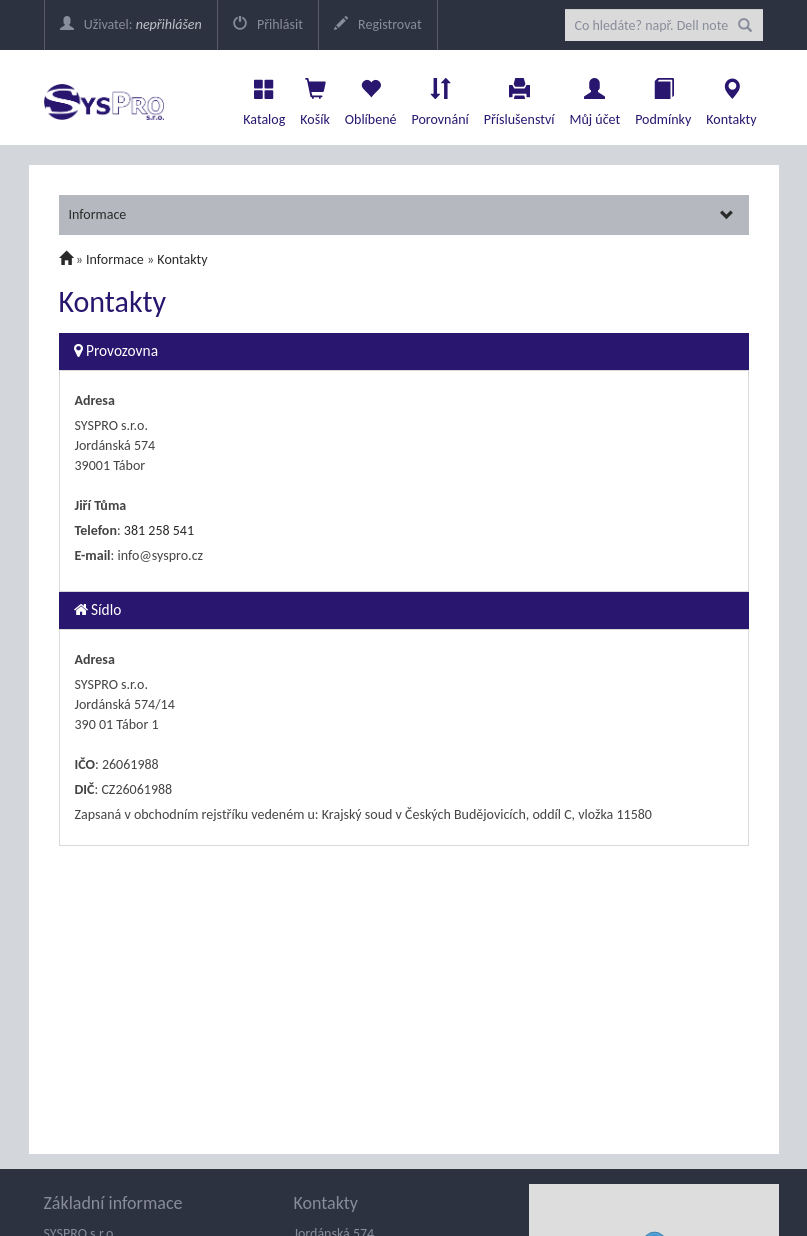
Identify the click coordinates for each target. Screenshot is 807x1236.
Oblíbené (371, 97)
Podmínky (663, 97)
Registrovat (378, 24)
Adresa (95, 400)
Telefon (96, 530)
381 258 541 (159, 530)
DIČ (85, 789)
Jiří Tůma (101, 505)
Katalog (264, 97)
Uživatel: (131, 24)
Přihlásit (268, 24)
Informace (401, 214)
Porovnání (439, 97)
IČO (85, 764)
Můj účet (594, 97)
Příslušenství (519, 97)
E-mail (93, 555)
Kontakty (731, 97)
